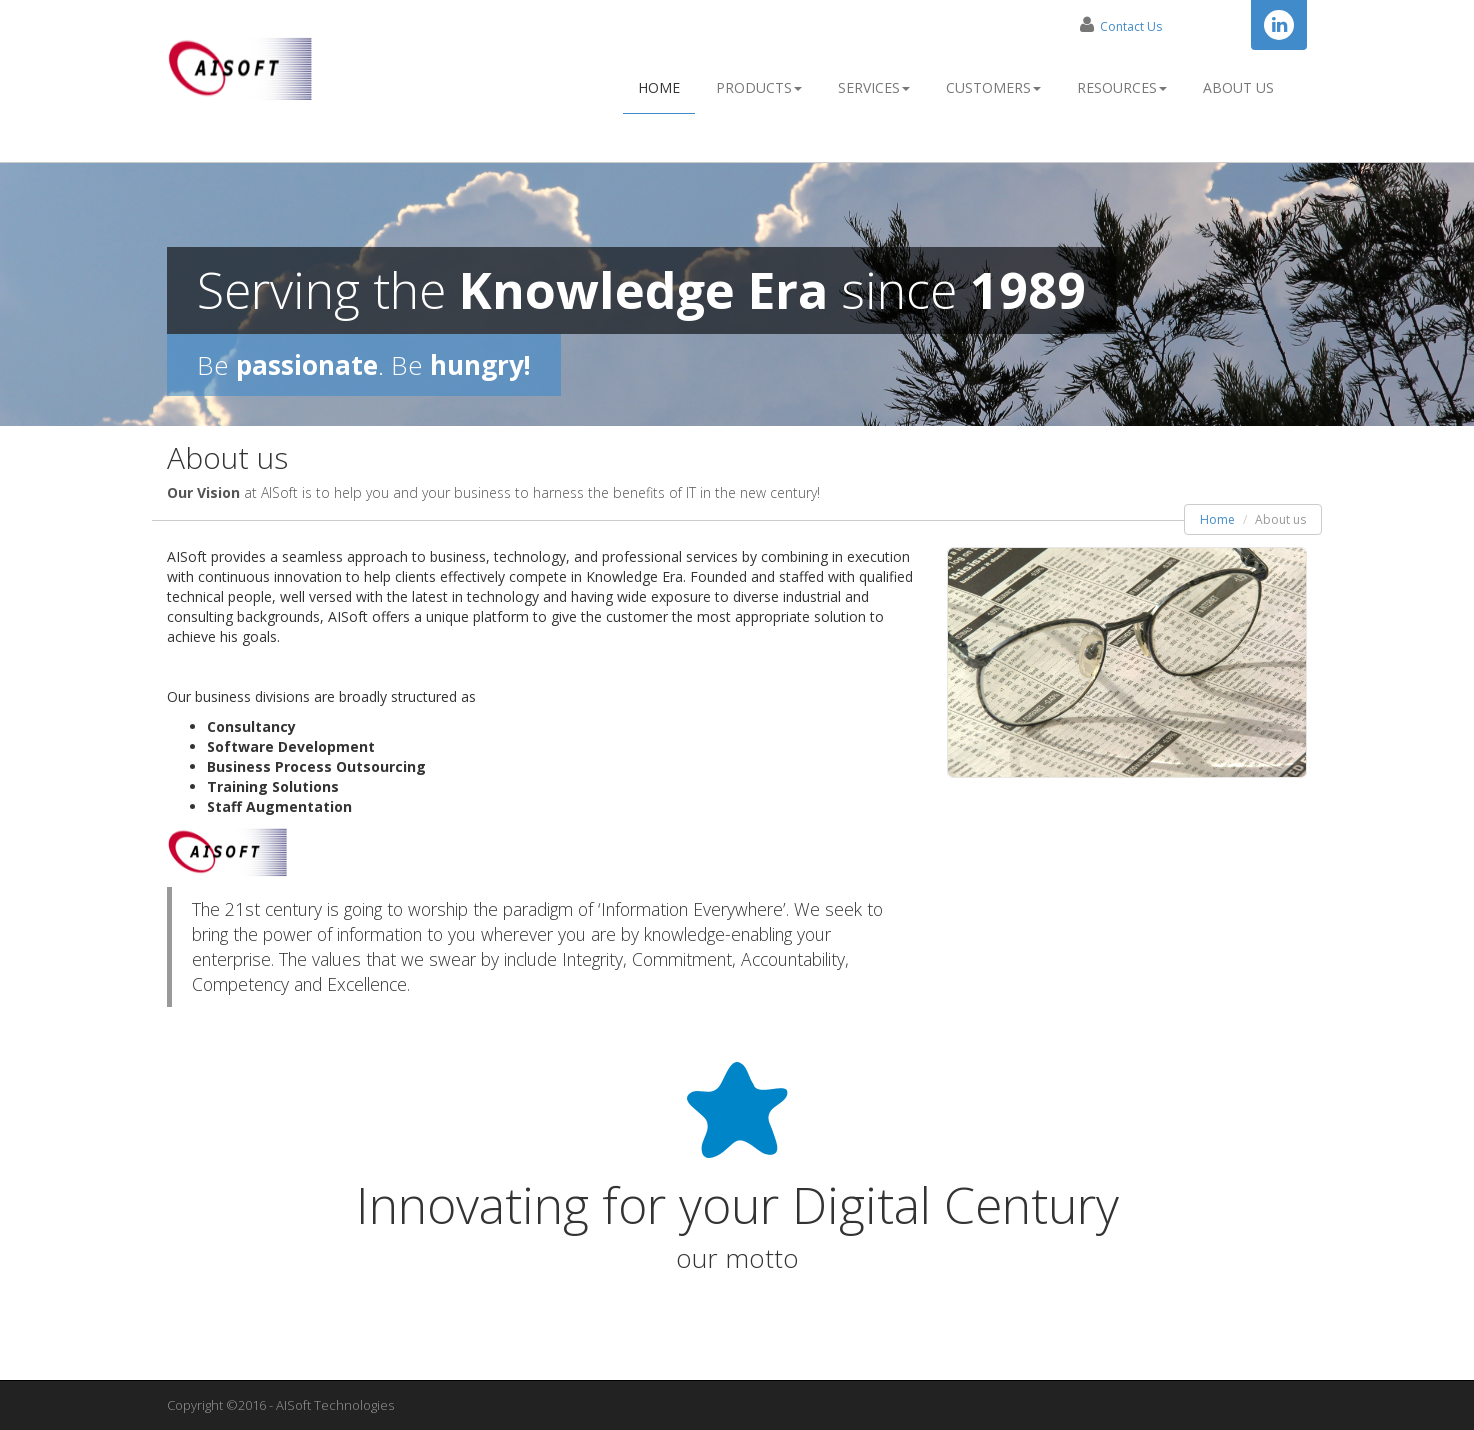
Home (659, 87)
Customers (993, 87)
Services (874, 87)
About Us (1238, 87)
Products (759, 87)
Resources (1122, 87)
